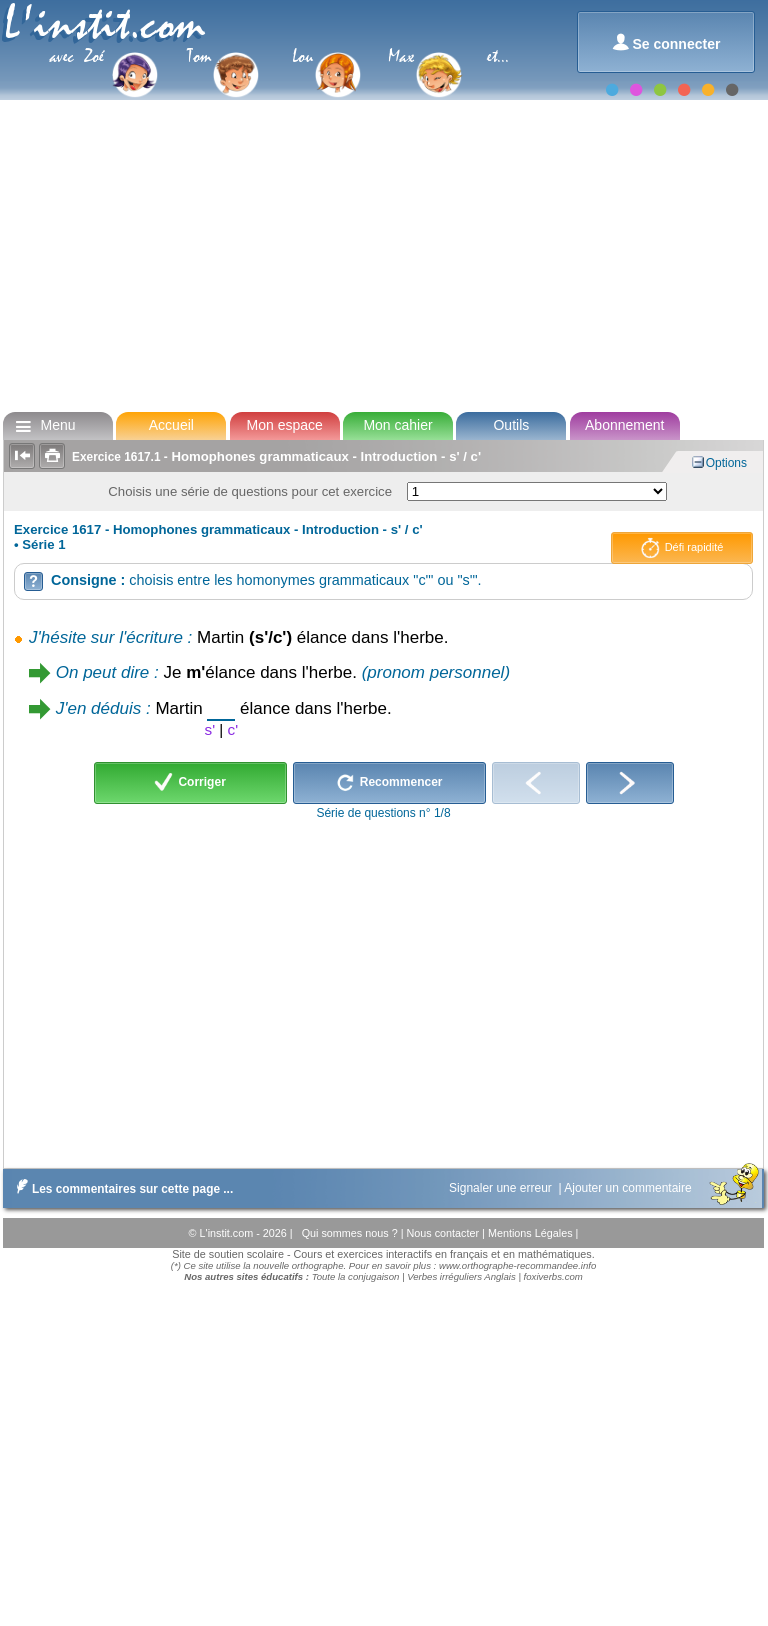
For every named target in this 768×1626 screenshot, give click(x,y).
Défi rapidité (682, 548)
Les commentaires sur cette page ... (120, 1189)
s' (210, 729)
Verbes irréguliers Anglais (461, 1276)
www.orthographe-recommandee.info (517, 1265)
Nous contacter (444, 1233)
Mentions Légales (532, 1233)
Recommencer (389, 783)
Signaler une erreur (502, 1188)
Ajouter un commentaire (629, 1188)
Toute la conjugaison (356, 1276)
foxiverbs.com (553, 1276)
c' (233, 729)
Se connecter (666, 42)
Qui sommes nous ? (351, 1233)
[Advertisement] (382, 254)
